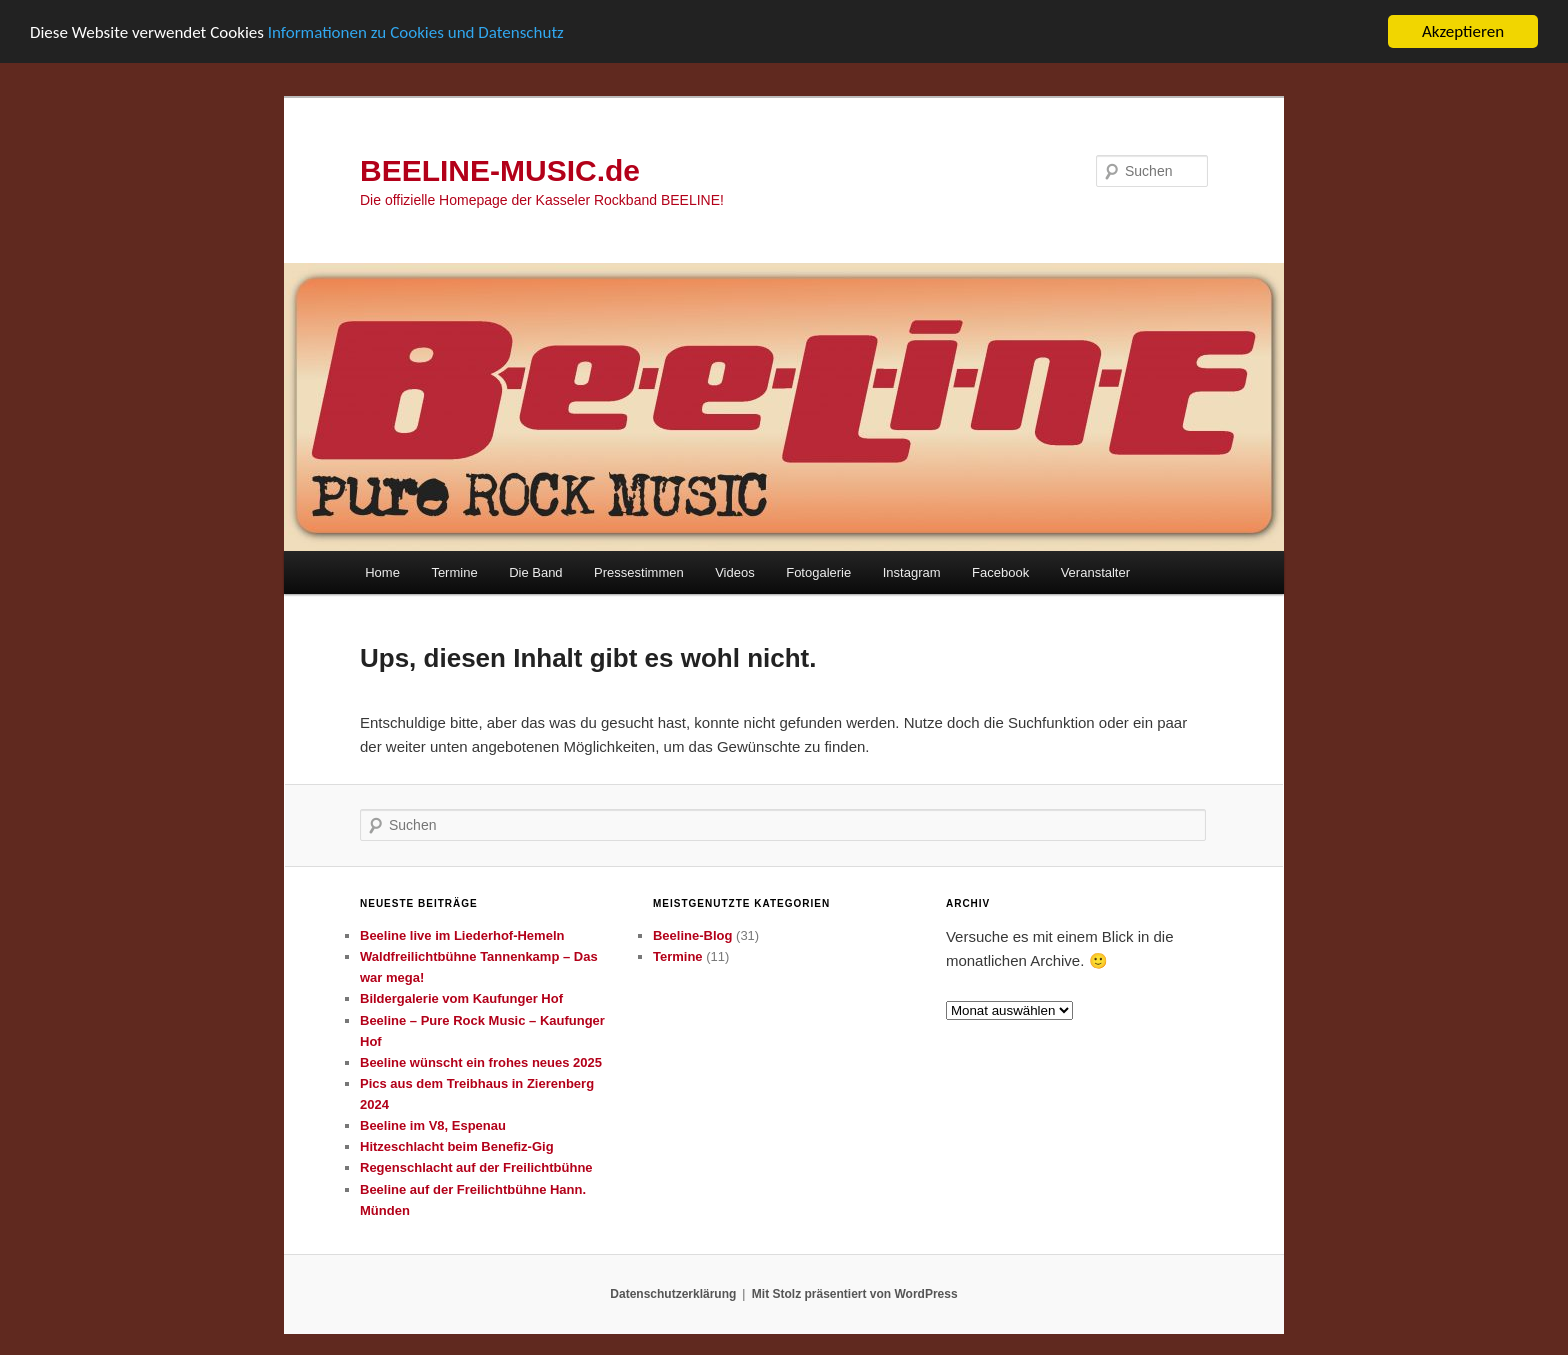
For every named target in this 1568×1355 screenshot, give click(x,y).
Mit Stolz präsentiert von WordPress (855, 1294)
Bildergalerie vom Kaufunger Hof (461, 998)
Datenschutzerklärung (673, 1294)
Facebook (1000, 572)
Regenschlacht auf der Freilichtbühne (476, 1167)
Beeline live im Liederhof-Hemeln (462, 935)
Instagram (912, 572)
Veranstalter (1095, 572)
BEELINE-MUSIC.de (500, 170)
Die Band (535, 572)
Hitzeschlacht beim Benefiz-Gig (457, 1146)
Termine (454, 572)
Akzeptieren (1463, 31)
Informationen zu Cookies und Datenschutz (416, 32)
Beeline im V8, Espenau (433, 1125)
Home (382, 572)
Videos (735, 572)
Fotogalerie (818, 572)
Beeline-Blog (692, 935)
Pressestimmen (639, 572)
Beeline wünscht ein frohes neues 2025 (481, 1062)
